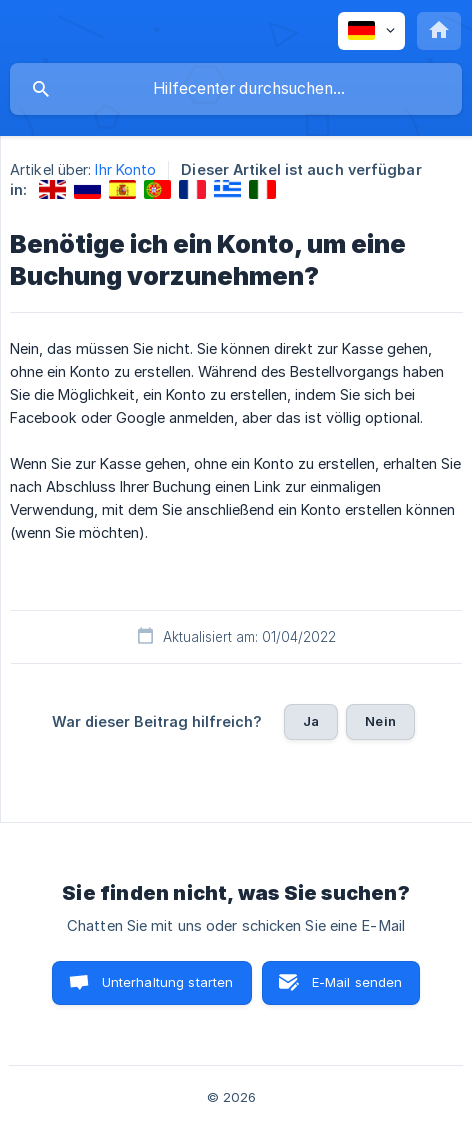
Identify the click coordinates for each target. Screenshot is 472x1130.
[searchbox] (236, 89)
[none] (371, 31)
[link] (52, 189)
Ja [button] (311, 721)
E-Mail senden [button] (357, 982)
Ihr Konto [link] (125, 169)
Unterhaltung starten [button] (168, 982)
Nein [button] (380, 721)
